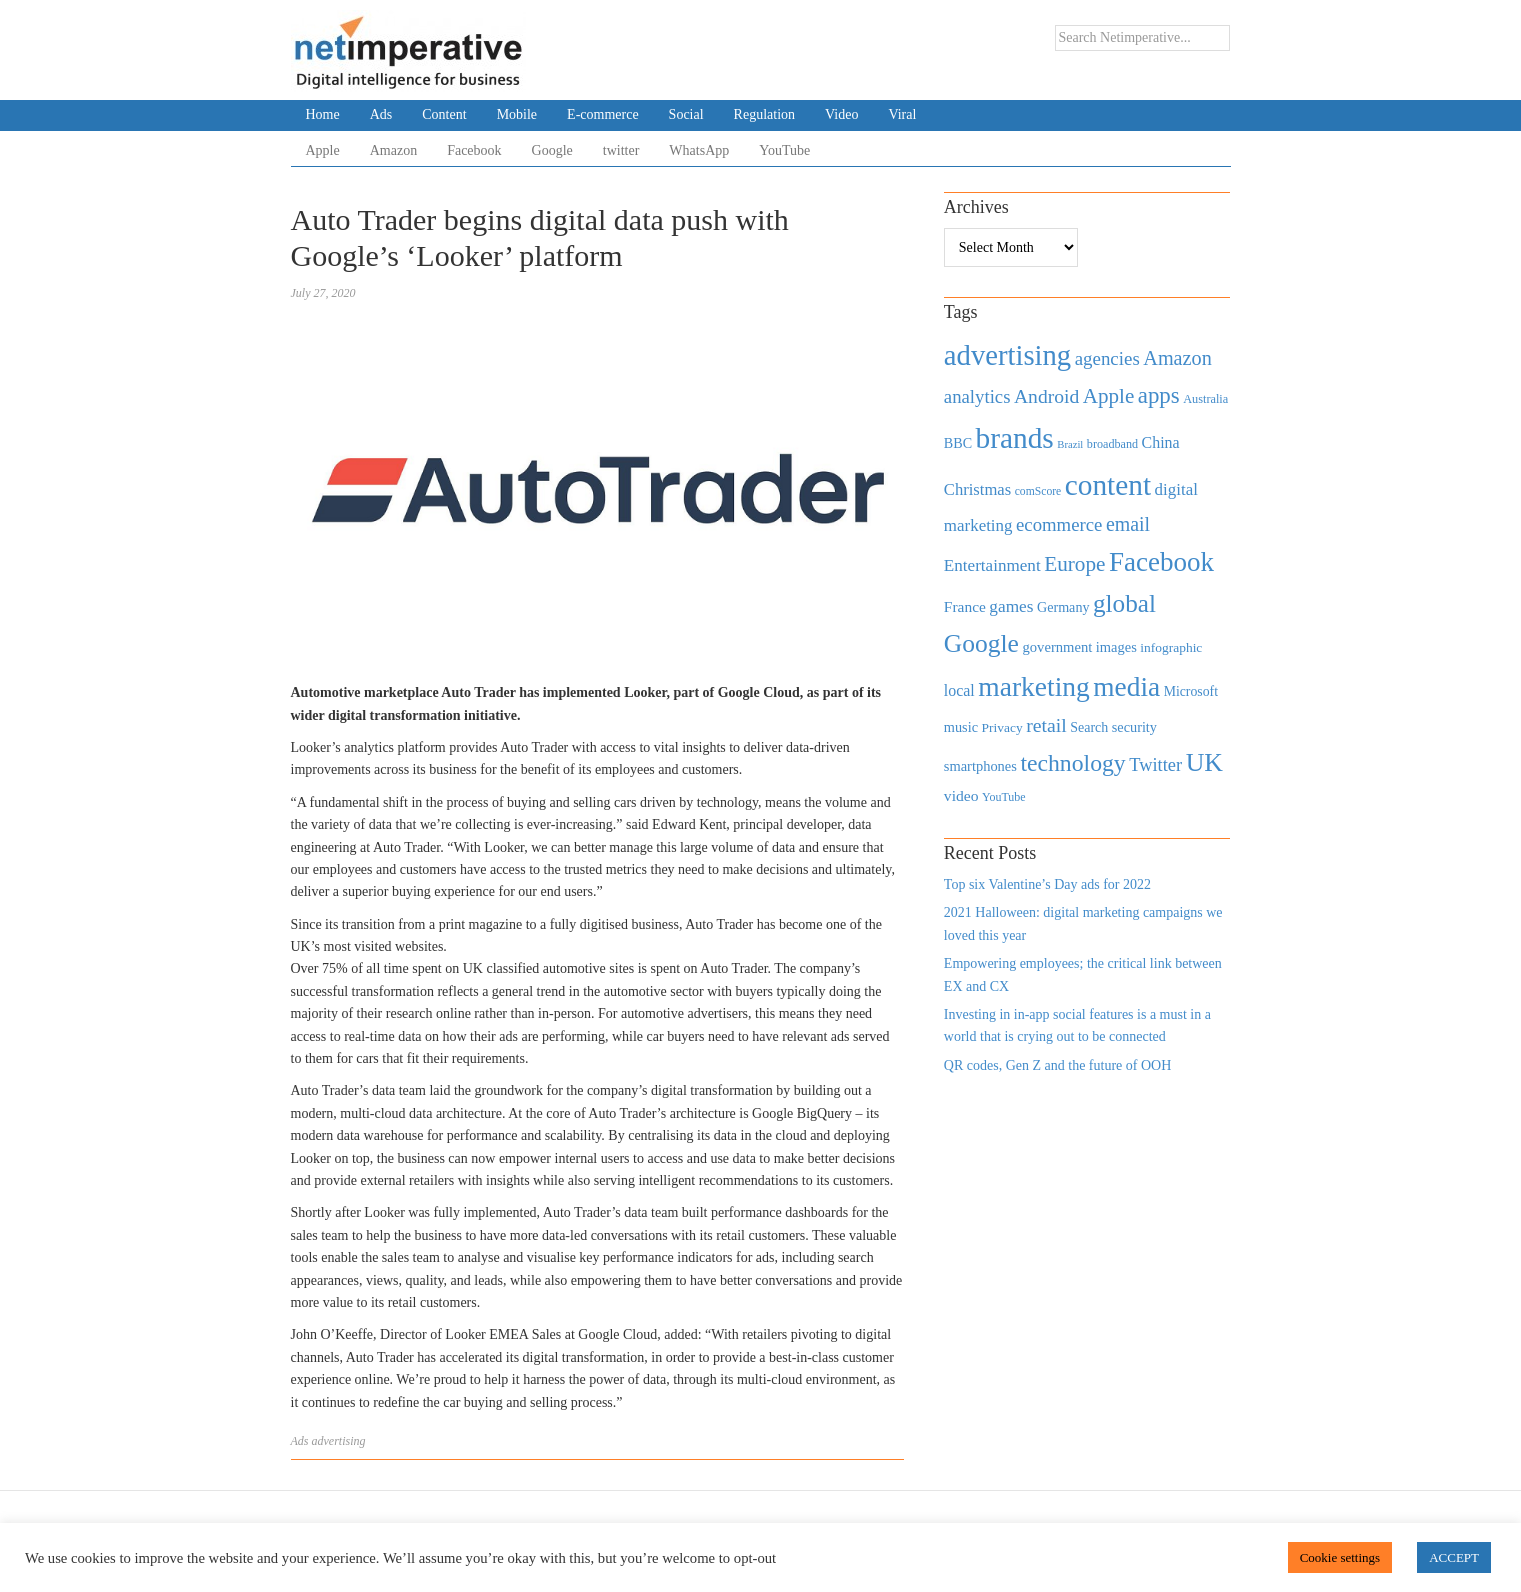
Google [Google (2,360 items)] (981, 643)
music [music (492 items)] (961, 727)
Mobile (517, 114)
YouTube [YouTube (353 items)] (1004, 797)
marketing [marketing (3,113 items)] (1034, 686)
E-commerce (603, 114)
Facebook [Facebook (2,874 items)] (1161, 562)
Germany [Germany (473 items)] (1063, 607)
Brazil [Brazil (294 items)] (1070, 444)
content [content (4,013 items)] (1108, 485)
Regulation (764, 114)
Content (444, 114)
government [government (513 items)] (1057, 647)
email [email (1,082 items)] (1128, 524)
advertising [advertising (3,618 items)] (1007, 355)
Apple (323, 150)
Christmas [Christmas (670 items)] (977, 489)
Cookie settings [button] (1340, 1557)
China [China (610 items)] (1161, 442)
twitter (621, 150)
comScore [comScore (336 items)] (1038, 491)
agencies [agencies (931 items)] (1107, 358)
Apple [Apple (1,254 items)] (1108, 396)
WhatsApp (699, 150)
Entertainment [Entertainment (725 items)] (992, 565)
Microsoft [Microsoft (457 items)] (1191, 691)
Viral (902, 114)
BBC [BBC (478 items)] (958, 443)
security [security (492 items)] (1134, 727)
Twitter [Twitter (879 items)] (1155, 765)
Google (552, 150)
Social (686, 114)
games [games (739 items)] (1011, 606)
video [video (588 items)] (961, 795)
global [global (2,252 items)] (1124, 603)
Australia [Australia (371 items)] (1205, 399)
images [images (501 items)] (1116, 647)
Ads (381, 114)
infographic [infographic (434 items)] (1171, 647)
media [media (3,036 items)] (1126, 687)
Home (323, 114)
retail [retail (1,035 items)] (1046, 725)
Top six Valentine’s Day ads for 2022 (1047, 884)
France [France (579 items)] (965, 606)
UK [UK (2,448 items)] (1204, 762)
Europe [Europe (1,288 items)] (1074, 564)
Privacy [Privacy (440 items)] (1001, 727)
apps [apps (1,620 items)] (1159, 395)
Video (841, 114)
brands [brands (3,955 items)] (1015, 438)
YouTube (784, 150)
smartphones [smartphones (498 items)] (980, 766)
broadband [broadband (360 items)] (1112, 444)
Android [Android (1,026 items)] (1046, 396)
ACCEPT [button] (1454, 1557)
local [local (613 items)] (959, 690)
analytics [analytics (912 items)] (977, 396)
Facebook (474, 150)
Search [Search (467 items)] (1089, 727)
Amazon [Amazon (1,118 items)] (1177, 358)
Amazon (393, 150)
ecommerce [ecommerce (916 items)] (1059, 524)
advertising (339, 1441)
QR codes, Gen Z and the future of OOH (1057, 1065)
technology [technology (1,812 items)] (1072, 763)
